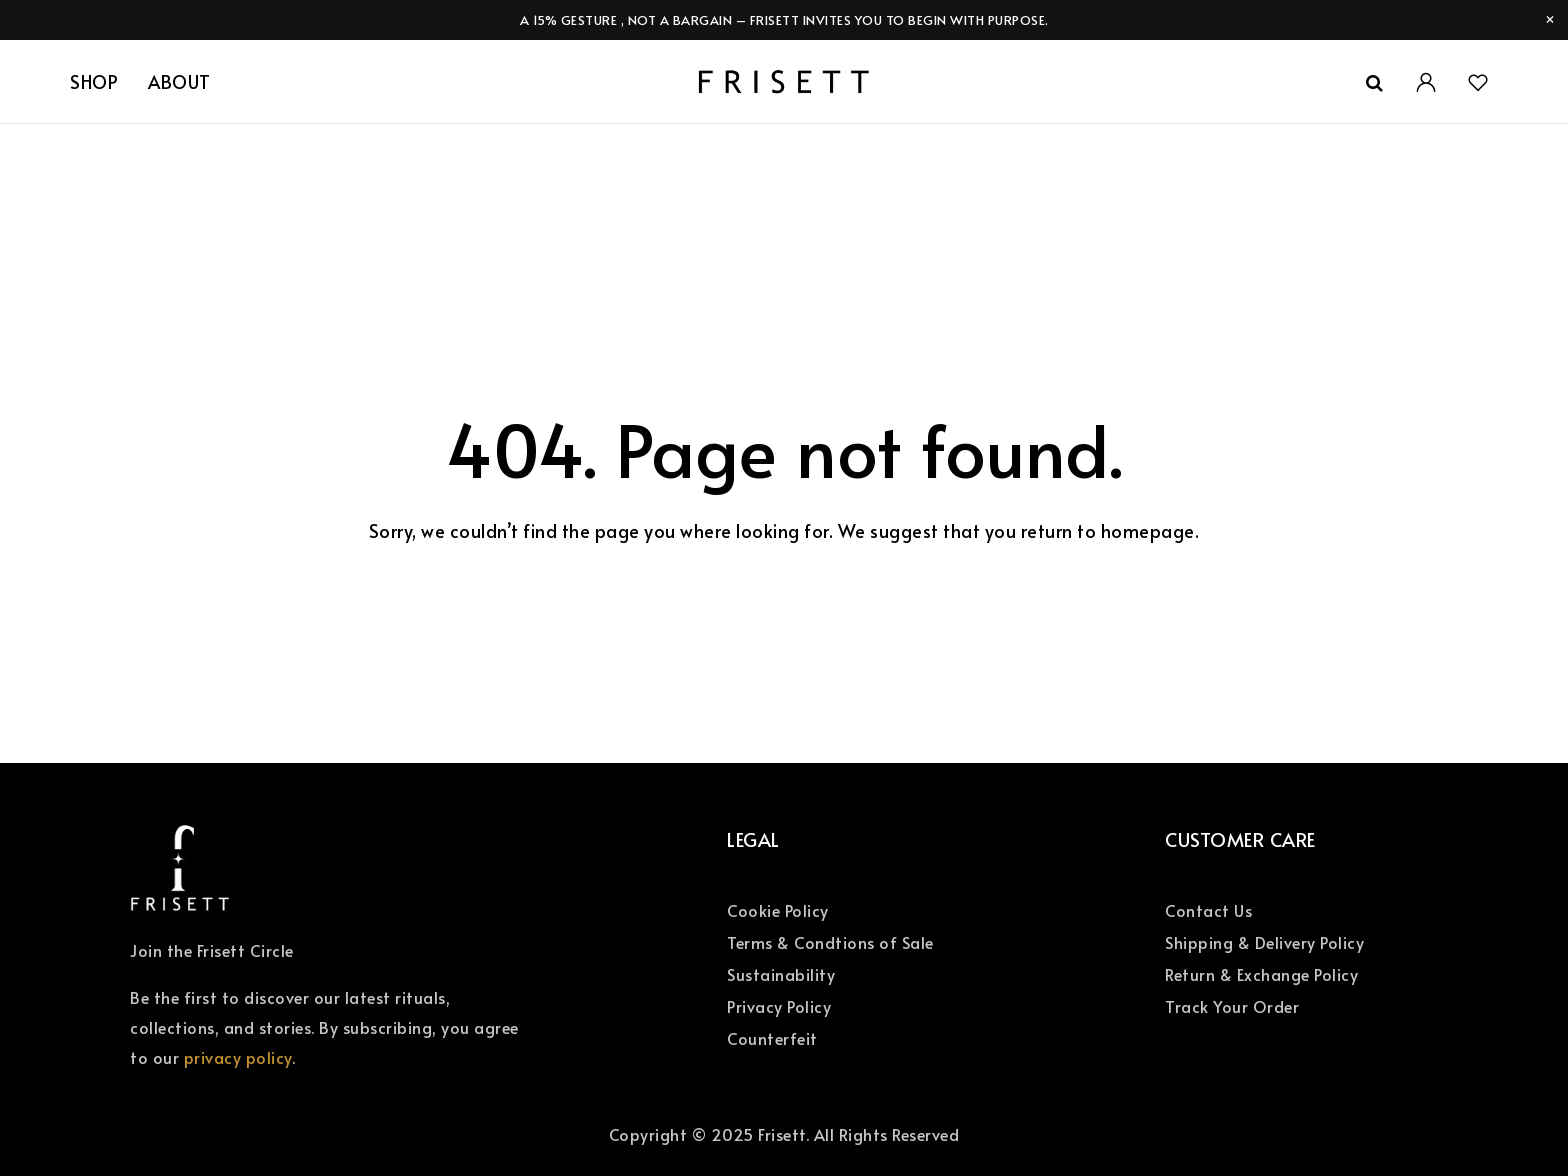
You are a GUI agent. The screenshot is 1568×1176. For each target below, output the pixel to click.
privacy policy (238, 1057)
